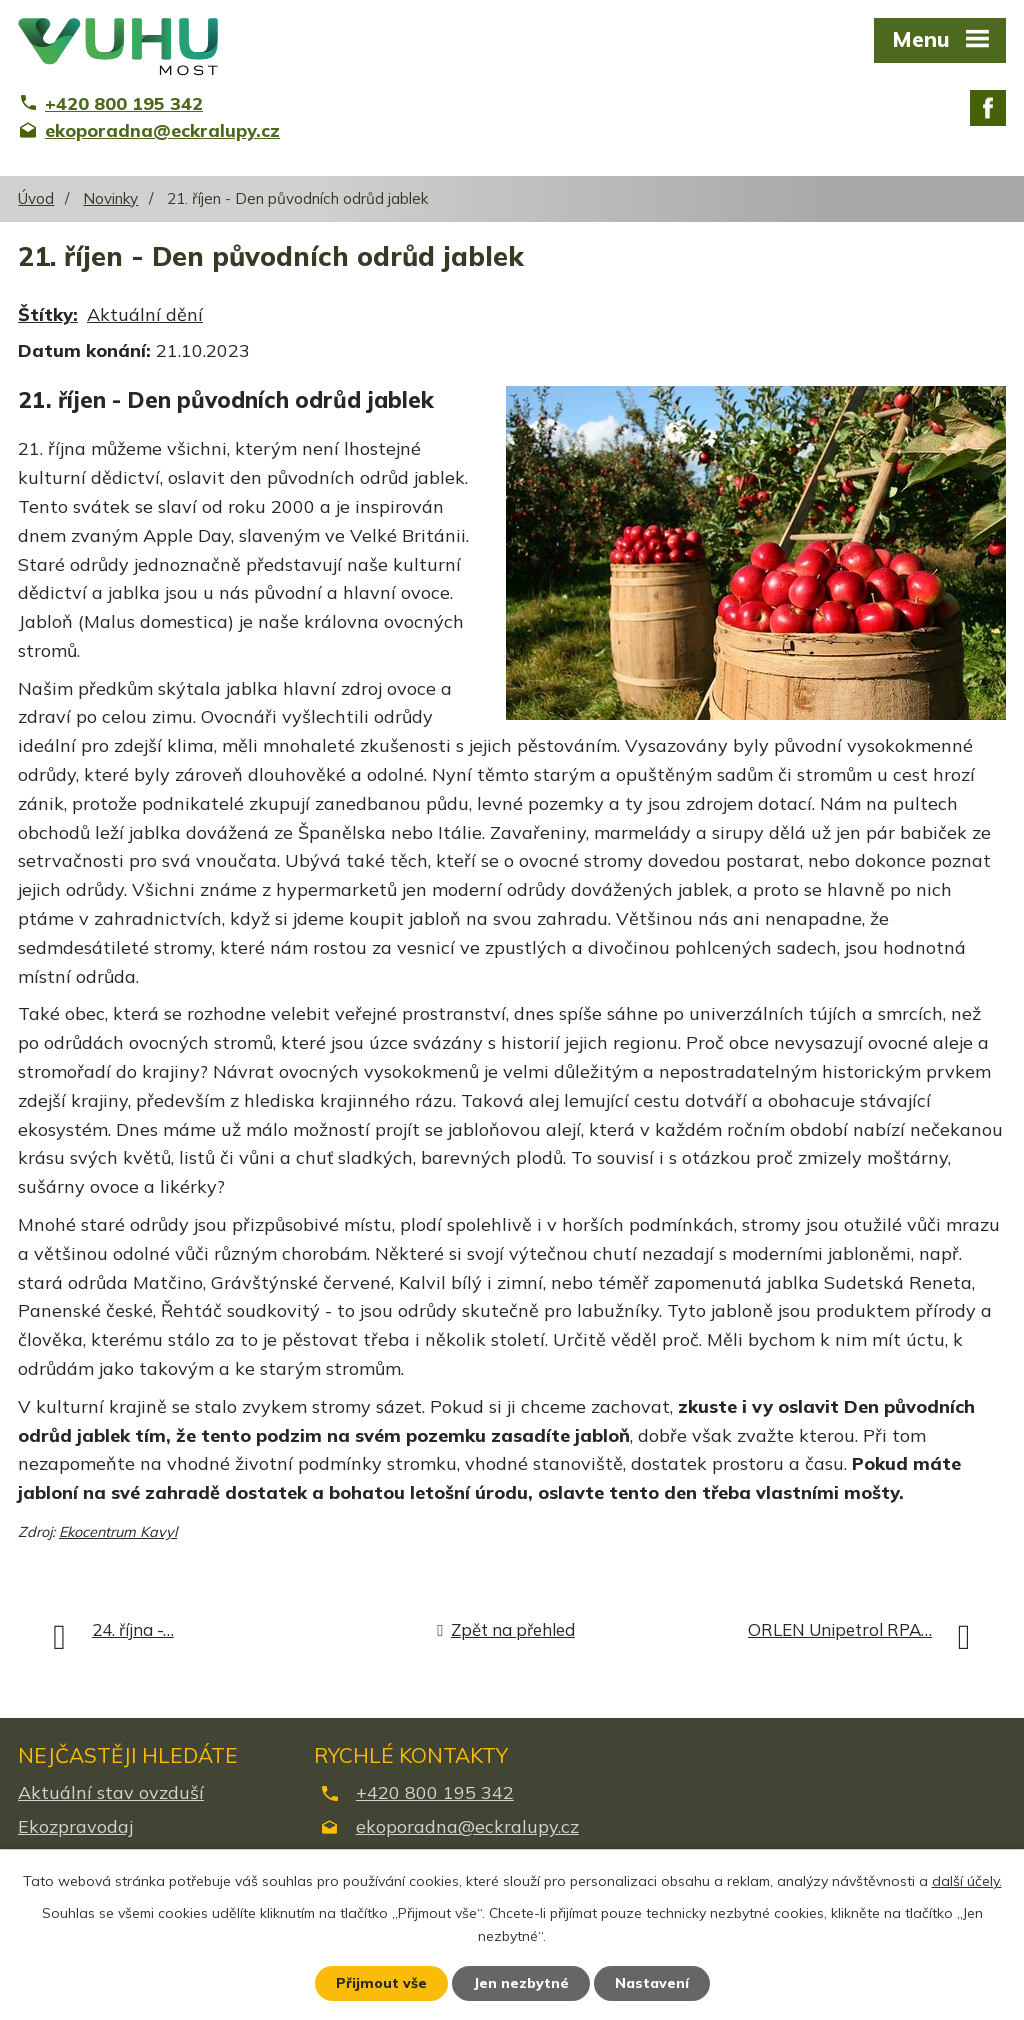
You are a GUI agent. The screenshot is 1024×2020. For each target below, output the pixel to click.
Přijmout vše (381, 1983)
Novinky (110, 198)
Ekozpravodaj (75, 1826)
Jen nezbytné (521, 1983)
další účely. (967, 1881)
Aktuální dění (145, 314)
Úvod (36, 198)
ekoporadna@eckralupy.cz (467, 1826)
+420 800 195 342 (435, 1792)
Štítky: (48, 314)
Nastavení (652, 1983)
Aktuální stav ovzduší (111, 1792)
